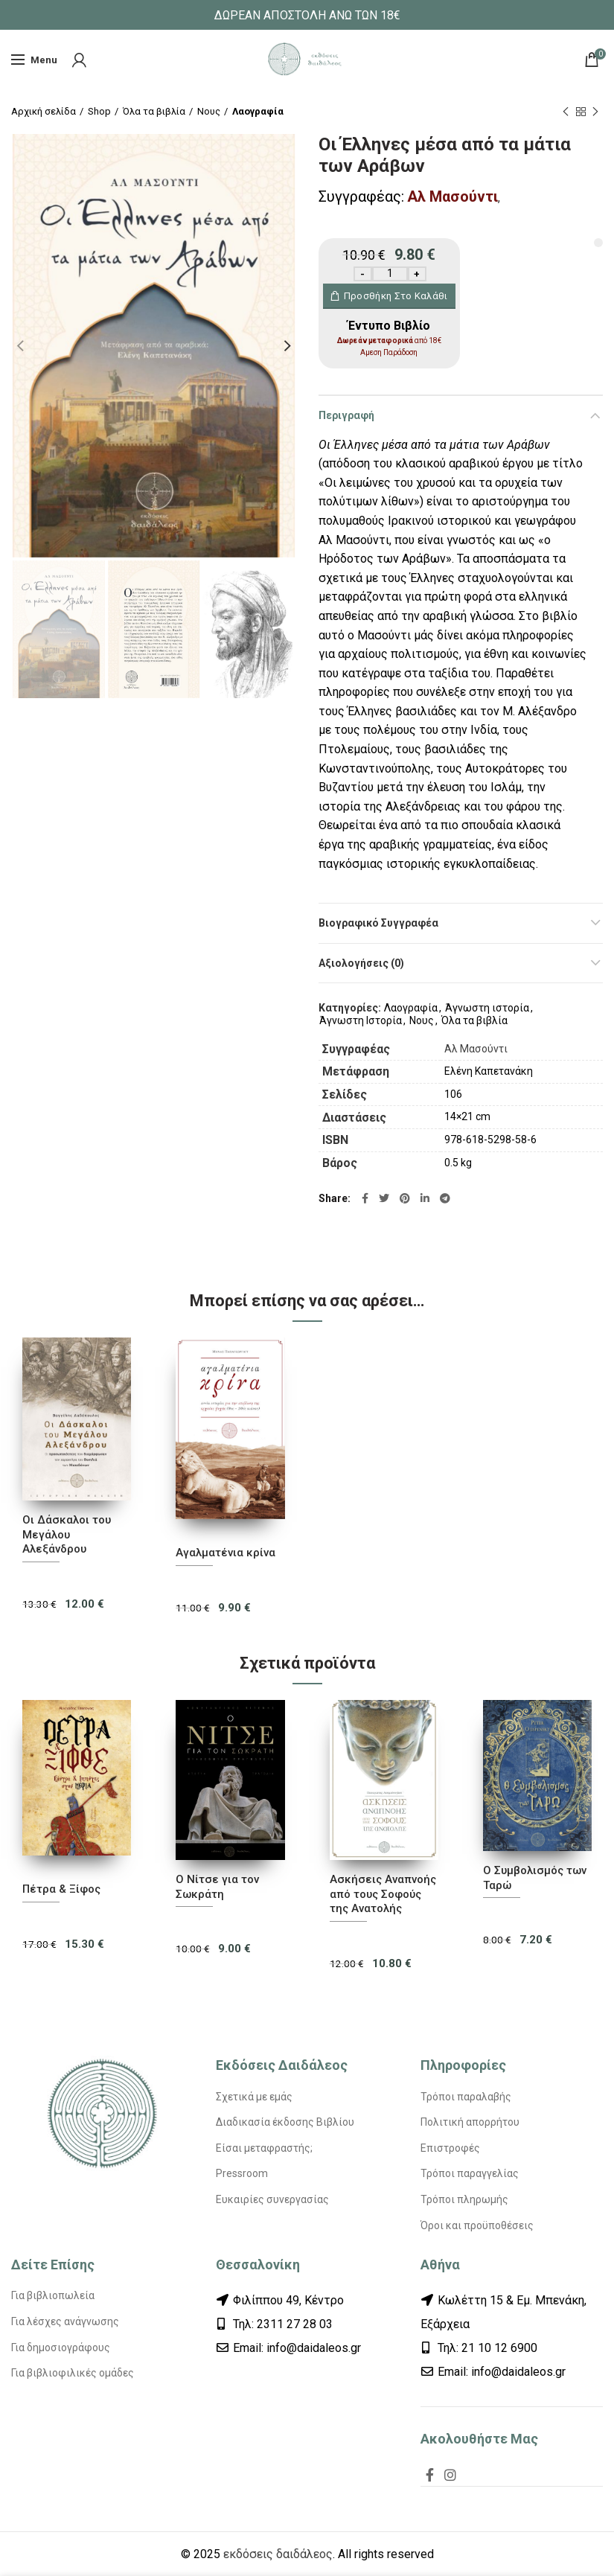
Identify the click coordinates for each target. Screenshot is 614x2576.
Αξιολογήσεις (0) (361, 963)
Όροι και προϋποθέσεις (477, 2225)
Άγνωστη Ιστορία (360, 1020)
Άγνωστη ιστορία (487, 1008)
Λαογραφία (258, 111)
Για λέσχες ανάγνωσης (65, 2321)
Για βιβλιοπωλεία (53, 2295)
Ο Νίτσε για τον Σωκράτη (217, 1887)
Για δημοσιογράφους (60, 2347)
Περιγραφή (346, 415)
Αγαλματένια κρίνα (225, 1552)
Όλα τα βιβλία (154, 111)
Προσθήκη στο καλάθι (396, 295)
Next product (595, 112)
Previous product (565, 112)
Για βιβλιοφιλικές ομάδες (72, 2373)
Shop (99, 111)
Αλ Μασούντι (452, 196)
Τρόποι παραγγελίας (469, 2173)
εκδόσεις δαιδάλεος (278, 2554)
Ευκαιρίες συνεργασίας (272, 2199)
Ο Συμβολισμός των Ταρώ (534, 1878)
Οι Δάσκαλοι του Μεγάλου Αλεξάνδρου (66, 1534)
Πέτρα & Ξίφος (61, 1889)
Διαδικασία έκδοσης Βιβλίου (285, 2122)
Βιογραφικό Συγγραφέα (378, 923)
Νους (208, 111)
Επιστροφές (450, 2148)
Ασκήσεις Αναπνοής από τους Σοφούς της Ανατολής (383, 1894)
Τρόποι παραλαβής (465, 2097)
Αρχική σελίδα (43, 111)
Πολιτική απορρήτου (469, 2122)
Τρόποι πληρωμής (464, 2199)
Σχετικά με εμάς (254, 2097)
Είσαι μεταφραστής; (264, 2148)
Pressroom (242, 2173)
